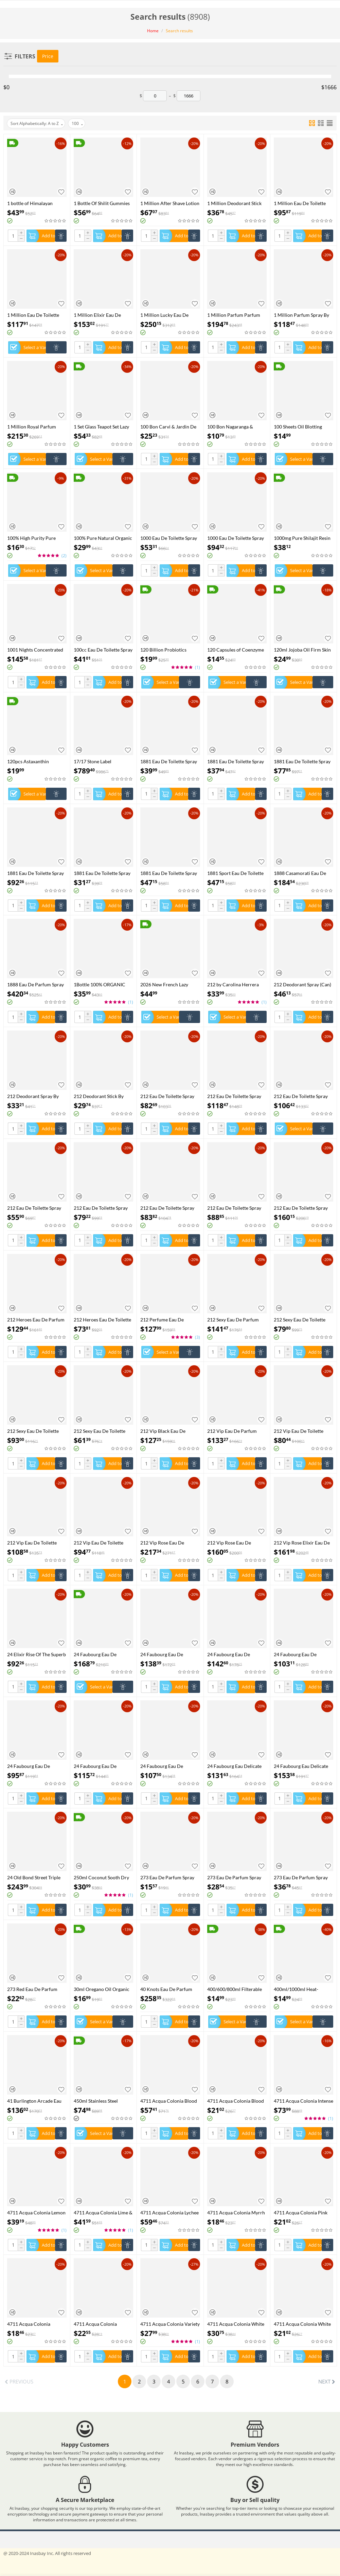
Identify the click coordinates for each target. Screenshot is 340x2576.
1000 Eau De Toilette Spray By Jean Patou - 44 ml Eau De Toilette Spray (235, 538)
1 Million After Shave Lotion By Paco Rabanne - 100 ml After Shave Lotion (169, 203)
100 (77, 124)
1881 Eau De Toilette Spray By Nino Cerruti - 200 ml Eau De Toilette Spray (35, 873)
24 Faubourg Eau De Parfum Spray (95, 1654)
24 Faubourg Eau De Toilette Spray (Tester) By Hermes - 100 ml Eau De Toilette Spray (33, 1766)
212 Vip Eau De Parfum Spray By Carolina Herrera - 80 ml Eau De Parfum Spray (236, 1431)
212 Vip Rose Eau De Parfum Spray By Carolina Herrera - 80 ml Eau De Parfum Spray (234, 1543)
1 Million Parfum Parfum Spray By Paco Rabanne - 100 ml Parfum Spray (233, 315)
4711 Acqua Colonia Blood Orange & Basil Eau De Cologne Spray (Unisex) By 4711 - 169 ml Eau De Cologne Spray (168, 2101)
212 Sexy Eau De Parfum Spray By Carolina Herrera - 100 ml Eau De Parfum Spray (236, 1319)
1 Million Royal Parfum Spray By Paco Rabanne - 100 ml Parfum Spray (33, 427)
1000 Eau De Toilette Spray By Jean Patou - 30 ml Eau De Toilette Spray (168, 538)
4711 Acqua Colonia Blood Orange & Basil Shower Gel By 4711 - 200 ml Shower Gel (235, 2101)
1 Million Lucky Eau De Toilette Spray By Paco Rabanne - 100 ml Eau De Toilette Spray (166, 315)
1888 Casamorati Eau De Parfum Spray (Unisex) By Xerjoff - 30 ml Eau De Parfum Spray (300, 873)
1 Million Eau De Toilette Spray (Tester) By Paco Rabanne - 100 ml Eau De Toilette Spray (300, 203)
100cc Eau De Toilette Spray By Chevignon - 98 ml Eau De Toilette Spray (103, 650)
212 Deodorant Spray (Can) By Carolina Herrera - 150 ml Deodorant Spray (302, 984)
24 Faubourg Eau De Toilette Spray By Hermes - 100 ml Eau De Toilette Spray (101, 1766)
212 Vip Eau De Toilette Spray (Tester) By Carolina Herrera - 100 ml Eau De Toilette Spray (301, 1431)
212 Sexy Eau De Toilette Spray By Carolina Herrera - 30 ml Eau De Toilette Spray (103, 1431)
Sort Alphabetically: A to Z (37, 124)
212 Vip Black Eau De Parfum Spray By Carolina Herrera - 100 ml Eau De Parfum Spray (167, 1431)
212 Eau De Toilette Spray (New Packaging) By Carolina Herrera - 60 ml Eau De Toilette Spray (167, 1208)
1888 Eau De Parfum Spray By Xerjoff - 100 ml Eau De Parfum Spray (35, 984)
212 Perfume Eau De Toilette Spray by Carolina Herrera (167, 1319)
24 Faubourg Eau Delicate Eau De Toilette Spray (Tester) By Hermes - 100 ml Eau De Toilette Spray (236, 1766)
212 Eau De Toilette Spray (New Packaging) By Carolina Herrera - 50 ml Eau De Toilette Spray (101, 1208)
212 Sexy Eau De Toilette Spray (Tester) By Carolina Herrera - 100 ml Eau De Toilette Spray (301, 1319)
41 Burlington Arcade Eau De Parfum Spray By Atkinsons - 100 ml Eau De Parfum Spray (34, 2101)
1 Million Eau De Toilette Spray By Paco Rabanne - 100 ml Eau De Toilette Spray (33, 315)
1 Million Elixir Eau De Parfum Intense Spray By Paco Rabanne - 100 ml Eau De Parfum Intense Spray (102, 315)
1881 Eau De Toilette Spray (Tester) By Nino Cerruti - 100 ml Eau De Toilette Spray (168, 761)
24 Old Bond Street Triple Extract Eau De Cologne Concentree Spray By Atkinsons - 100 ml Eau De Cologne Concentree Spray (35, 1877)
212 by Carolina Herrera (233, 984)
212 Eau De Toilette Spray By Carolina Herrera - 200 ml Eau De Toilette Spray (301, 1208)
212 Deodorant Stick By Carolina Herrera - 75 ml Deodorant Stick (100, 1096)
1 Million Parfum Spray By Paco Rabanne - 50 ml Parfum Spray (301, 315)
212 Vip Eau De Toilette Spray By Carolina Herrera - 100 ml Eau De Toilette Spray (36, 1543)
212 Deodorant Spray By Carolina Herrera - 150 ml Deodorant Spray (34, 1096)
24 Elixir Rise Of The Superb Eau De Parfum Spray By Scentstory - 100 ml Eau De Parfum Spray (36, 1654)
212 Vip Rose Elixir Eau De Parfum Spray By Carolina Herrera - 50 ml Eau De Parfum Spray (302, 1543)
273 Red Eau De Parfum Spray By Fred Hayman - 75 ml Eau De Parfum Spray (35, 1989)
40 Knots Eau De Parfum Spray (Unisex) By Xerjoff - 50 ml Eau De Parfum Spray (169, 1989)
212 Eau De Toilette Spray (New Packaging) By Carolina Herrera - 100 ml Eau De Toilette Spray (234, 1096)
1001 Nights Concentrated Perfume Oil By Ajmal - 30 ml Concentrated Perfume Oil (35, 650)
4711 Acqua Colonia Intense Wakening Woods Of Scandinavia (303, 2101)
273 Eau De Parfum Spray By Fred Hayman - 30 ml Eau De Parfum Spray (170, 1877)
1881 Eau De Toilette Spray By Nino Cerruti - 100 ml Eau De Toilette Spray (302, 761)
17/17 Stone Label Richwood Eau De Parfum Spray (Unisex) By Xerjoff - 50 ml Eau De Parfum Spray (102, 761)
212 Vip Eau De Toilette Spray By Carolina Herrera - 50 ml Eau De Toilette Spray (103, 1543)
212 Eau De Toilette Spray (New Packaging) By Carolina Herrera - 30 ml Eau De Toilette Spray (34, 1208)
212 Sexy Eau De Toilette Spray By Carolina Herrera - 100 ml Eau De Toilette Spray (36, 1431)
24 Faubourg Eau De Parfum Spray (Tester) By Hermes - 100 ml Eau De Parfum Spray (166, 1654)
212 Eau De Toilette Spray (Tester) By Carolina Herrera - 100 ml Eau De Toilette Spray (237, 1208)
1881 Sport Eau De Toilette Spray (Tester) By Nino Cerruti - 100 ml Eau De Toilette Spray (235, 873)
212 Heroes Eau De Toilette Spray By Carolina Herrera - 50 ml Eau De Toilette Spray (103, 1319)
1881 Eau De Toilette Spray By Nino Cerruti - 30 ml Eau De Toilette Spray (103, 873)
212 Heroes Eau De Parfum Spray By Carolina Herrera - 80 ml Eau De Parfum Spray (36, 1319)
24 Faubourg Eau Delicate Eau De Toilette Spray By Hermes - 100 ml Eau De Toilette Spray (301, 1766)
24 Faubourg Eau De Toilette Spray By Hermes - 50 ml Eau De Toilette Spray (169, 1766)
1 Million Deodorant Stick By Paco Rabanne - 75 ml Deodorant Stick (234, 203)
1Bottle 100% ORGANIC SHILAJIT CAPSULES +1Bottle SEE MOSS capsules (99, 984)
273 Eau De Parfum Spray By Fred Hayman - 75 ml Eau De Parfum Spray (303, 1877)
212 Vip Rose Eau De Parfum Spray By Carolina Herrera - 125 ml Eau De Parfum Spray (167, 1543)
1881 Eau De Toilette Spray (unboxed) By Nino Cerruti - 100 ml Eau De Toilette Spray (236, 761)
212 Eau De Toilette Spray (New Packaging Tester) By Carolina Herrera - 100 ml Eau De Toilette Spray (168, 1096)
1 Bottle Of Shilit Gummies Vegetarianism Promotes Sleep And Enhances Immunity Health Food (102, 203)
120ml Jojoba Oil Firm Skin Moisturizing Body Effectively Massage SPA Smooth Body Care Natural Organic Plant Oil (302, 650)
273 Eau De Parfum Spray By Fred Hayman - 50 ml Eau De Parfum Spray (237, 1877)
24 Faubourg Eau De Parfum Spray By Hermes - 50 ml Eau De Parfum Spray (303, 1654)
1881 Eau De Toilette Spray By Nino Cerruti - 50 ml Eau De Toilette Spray (169, 873)
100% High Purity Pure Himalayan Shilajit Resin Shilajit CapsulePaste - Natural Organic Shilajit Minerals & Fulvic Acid (32, 538)
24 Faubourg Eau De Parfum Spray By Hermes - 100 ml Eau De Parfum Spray (235, 1654)
